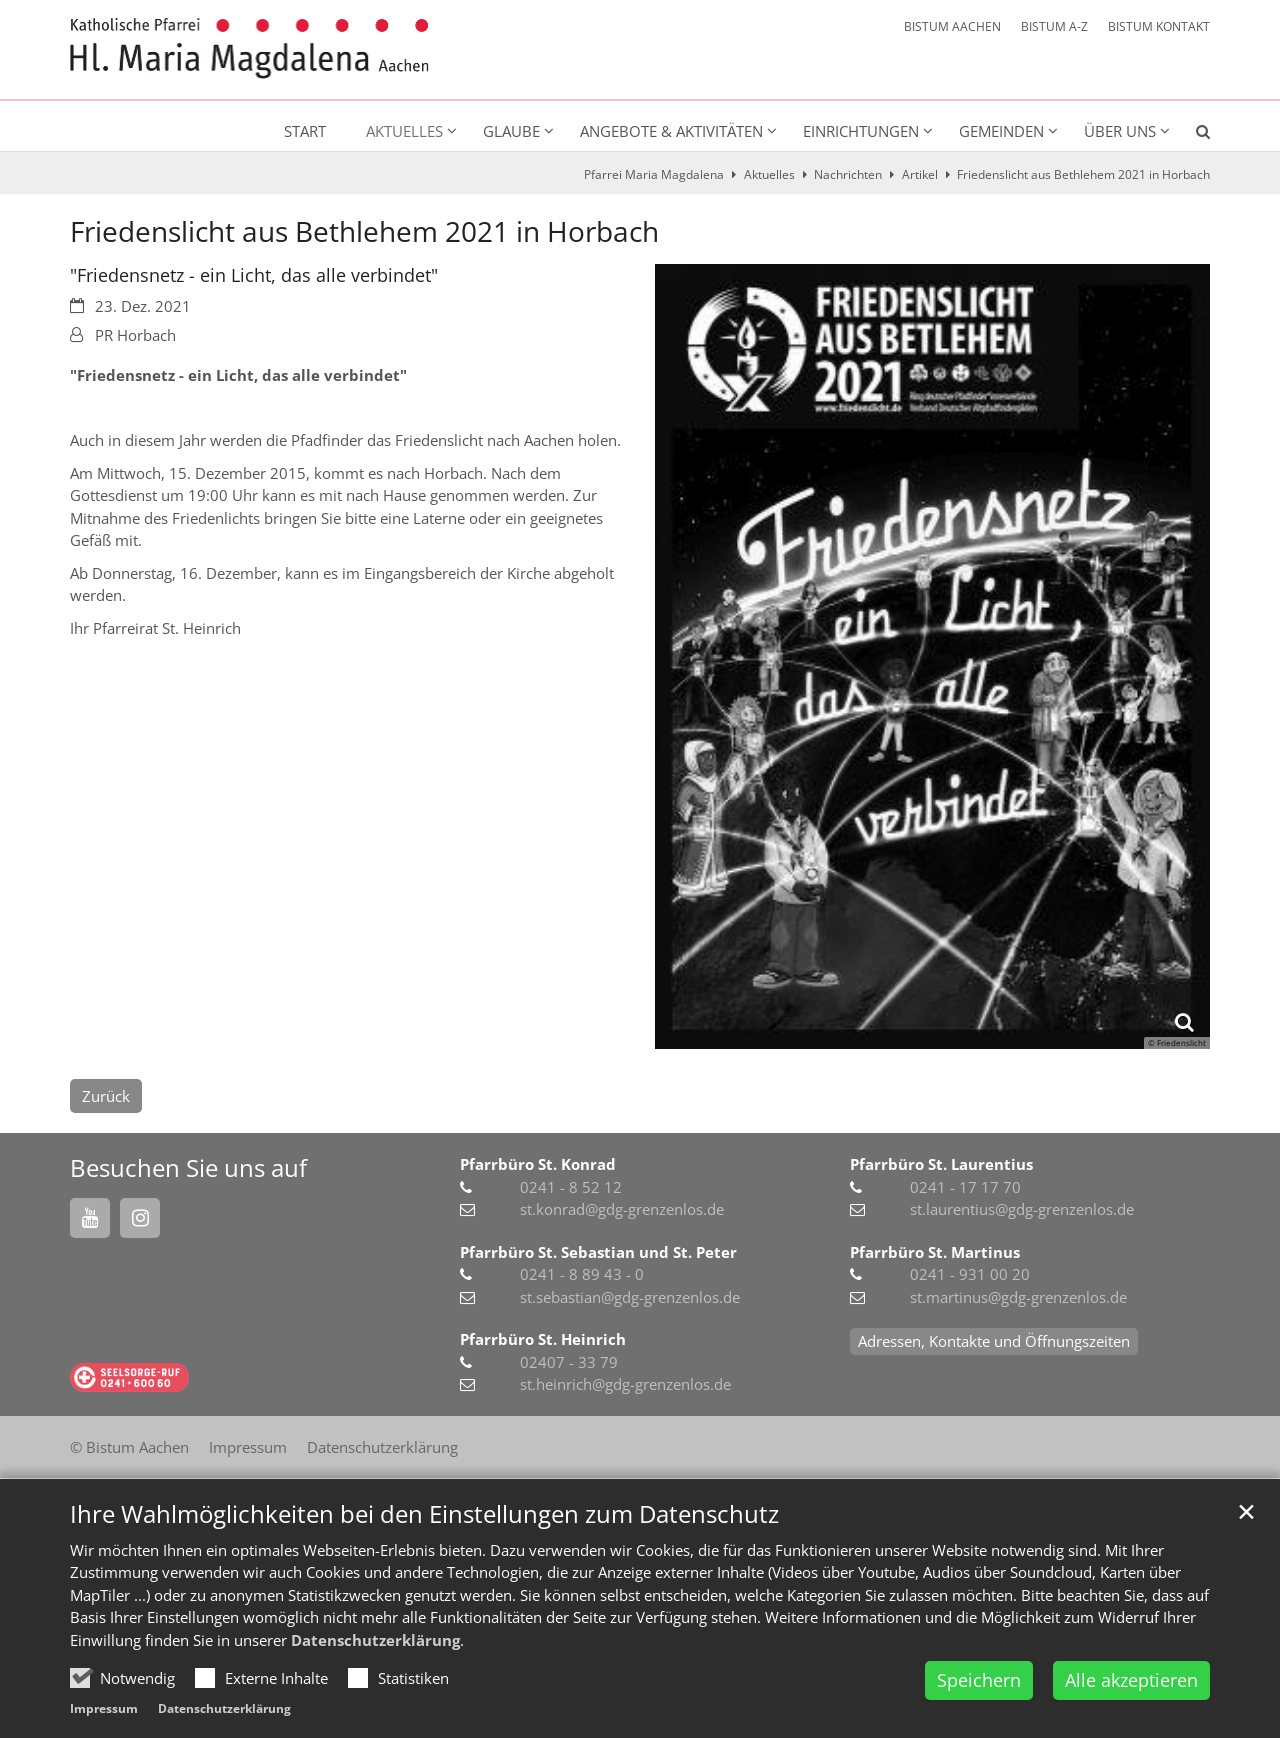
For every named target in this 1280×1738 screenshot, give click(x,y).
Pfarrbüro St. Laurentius (941, 1164)
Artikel (920, 174)
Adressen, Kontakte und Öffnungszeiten (994, 1341)
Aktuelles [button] (404, 131)
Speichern (979, 1680)
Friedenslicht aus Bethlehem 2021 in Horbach (1083, 174)
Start (305, 131)
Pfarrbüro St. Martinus (935, 1252)
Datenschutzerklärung (375, 1640)
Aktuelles (769, 174)
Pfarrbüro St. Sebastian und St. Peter (598, 1252)
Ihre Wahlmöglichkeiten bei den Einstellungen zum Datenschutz (424, 1514)
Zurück (106, 1096)
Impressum (104, 1708)
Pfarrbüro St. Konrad (538, 1164)
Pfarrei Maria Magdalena (654, 174)
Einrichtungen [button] (861, 131)
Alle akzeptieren (1131, 1680)
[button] (1190, 135)
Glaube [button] (511, 131)
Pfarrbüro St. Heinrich (543, 1339)
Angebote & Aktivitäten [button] (671, 131)
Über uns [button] (1120, 131)
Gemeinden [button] (1001, 131)
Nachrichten (848, 174)
